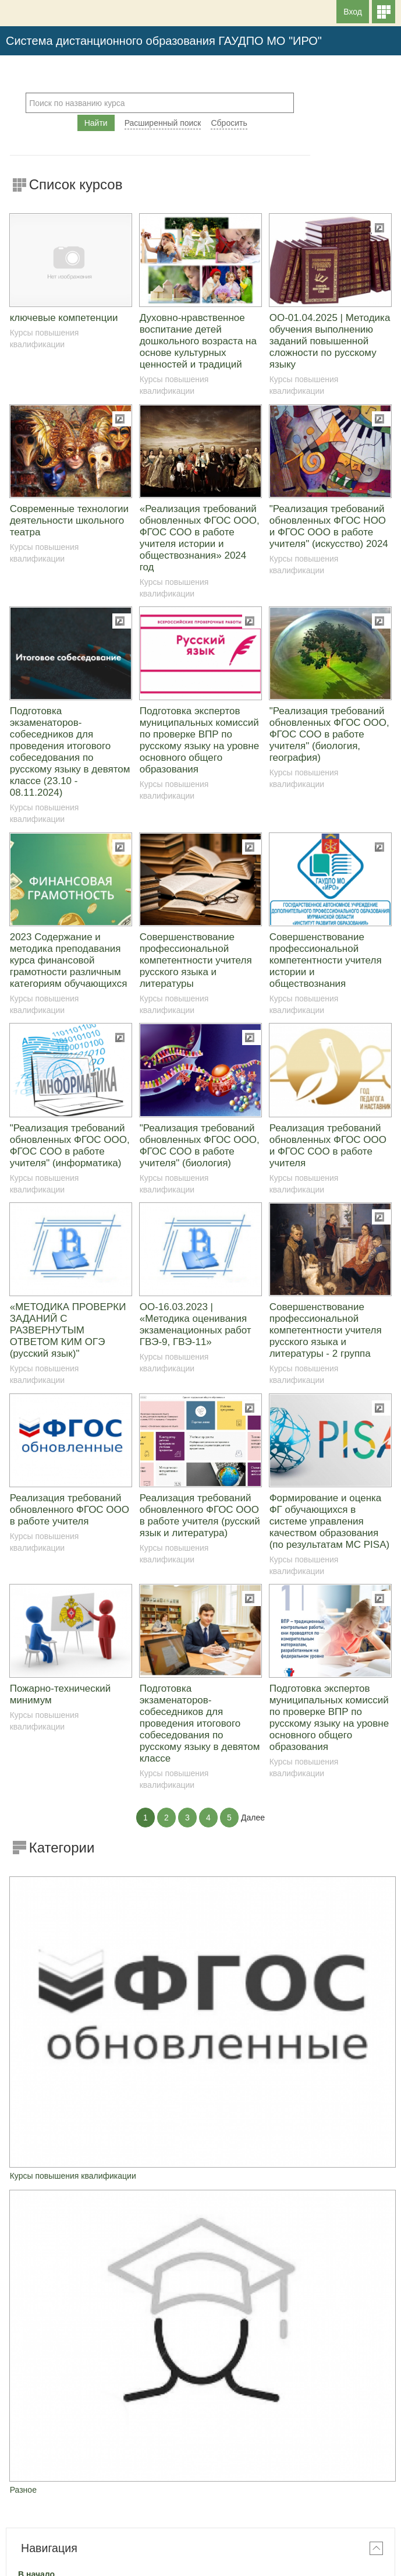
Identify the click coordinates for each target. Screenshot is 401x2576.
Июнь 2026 (200, 2196)
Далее (253, 1817)
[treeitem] (200, 2077)
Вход (352, 11)
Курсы (42, 2104)
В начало (36, 2077)
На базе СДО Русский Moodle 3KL (200, 2564)
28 (270, 2272)
